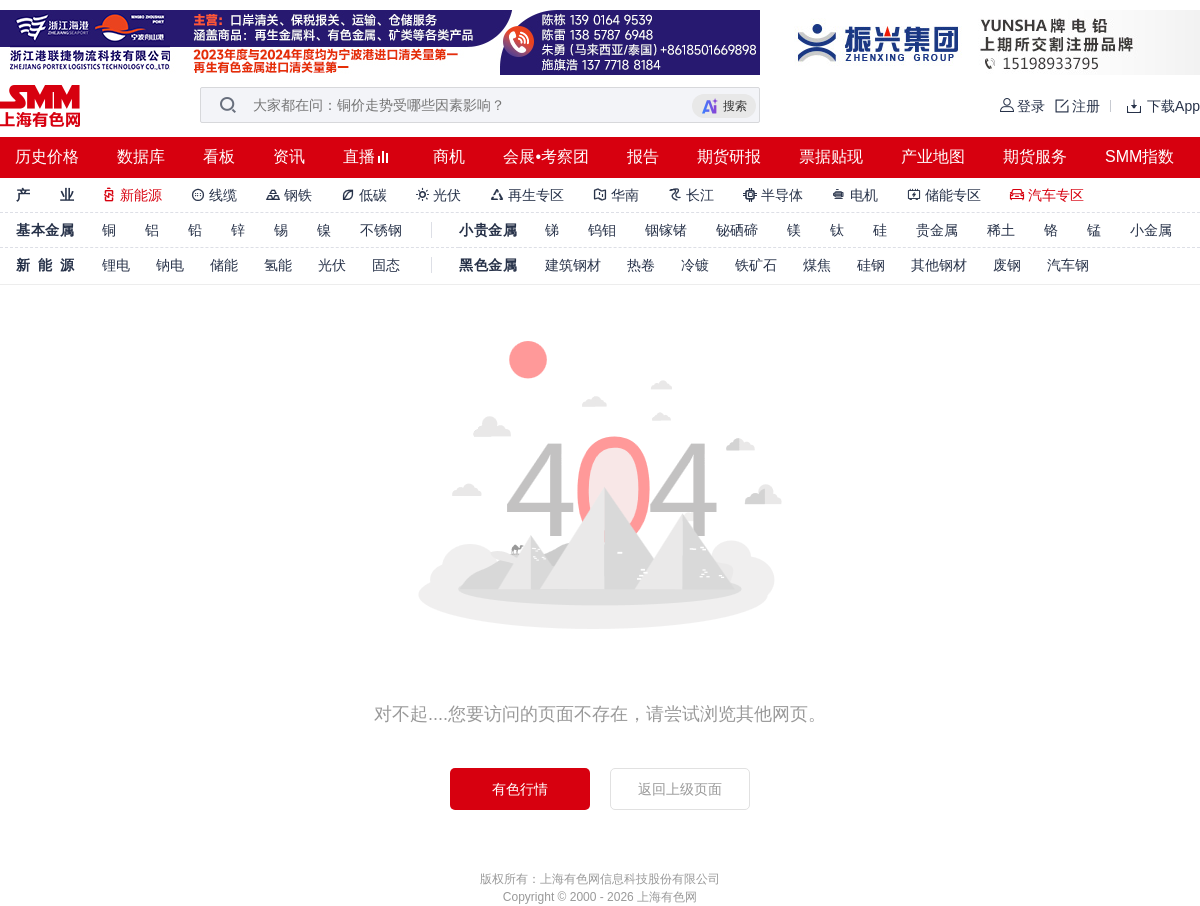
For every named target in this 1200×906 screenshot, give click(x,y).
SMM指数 (1139, 156)
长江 (691, 195)
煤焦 (817, 265)
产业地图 (933, 156)
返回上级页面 (680, 789)
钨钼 (602, 230)
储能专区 (944, 195)
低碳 (364, 195)
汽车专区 (1047, 195)
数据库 (141, 156)
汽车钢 (1068, 265)
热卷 (641, 265)
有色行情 (520, 789)
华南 (616, 195)
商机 (449, 156)
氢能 (278, 265)
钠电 (170, 265)
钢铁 (289, 195)
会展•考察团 (546, 156)
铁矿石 (756, 265)
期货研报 (729, 156)
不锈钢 (381, 230)
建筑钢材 (573, 265)
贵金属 (937, 230)
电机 (855, 195)
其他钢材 (939, 265)
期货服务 (1035, 156)
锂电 (116, 265)
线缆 (214, 195)
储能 (224, 265)
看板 (219, 156)
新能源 (132, 195)
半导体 (773, 195)
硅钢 (871, 265)
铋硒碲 (737, 230)
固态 (386, 265)
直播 (359, 156)
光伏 (439, 195)
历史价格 (47, 156)
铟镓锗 (666, 230)
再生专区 (527, 195)
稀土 (1001, 230)
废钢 (1007, 265)
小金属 (1151, 230)
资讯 (289, 156)
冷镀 (695, 265)
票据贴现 (831, 156)
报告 (643, 156)
